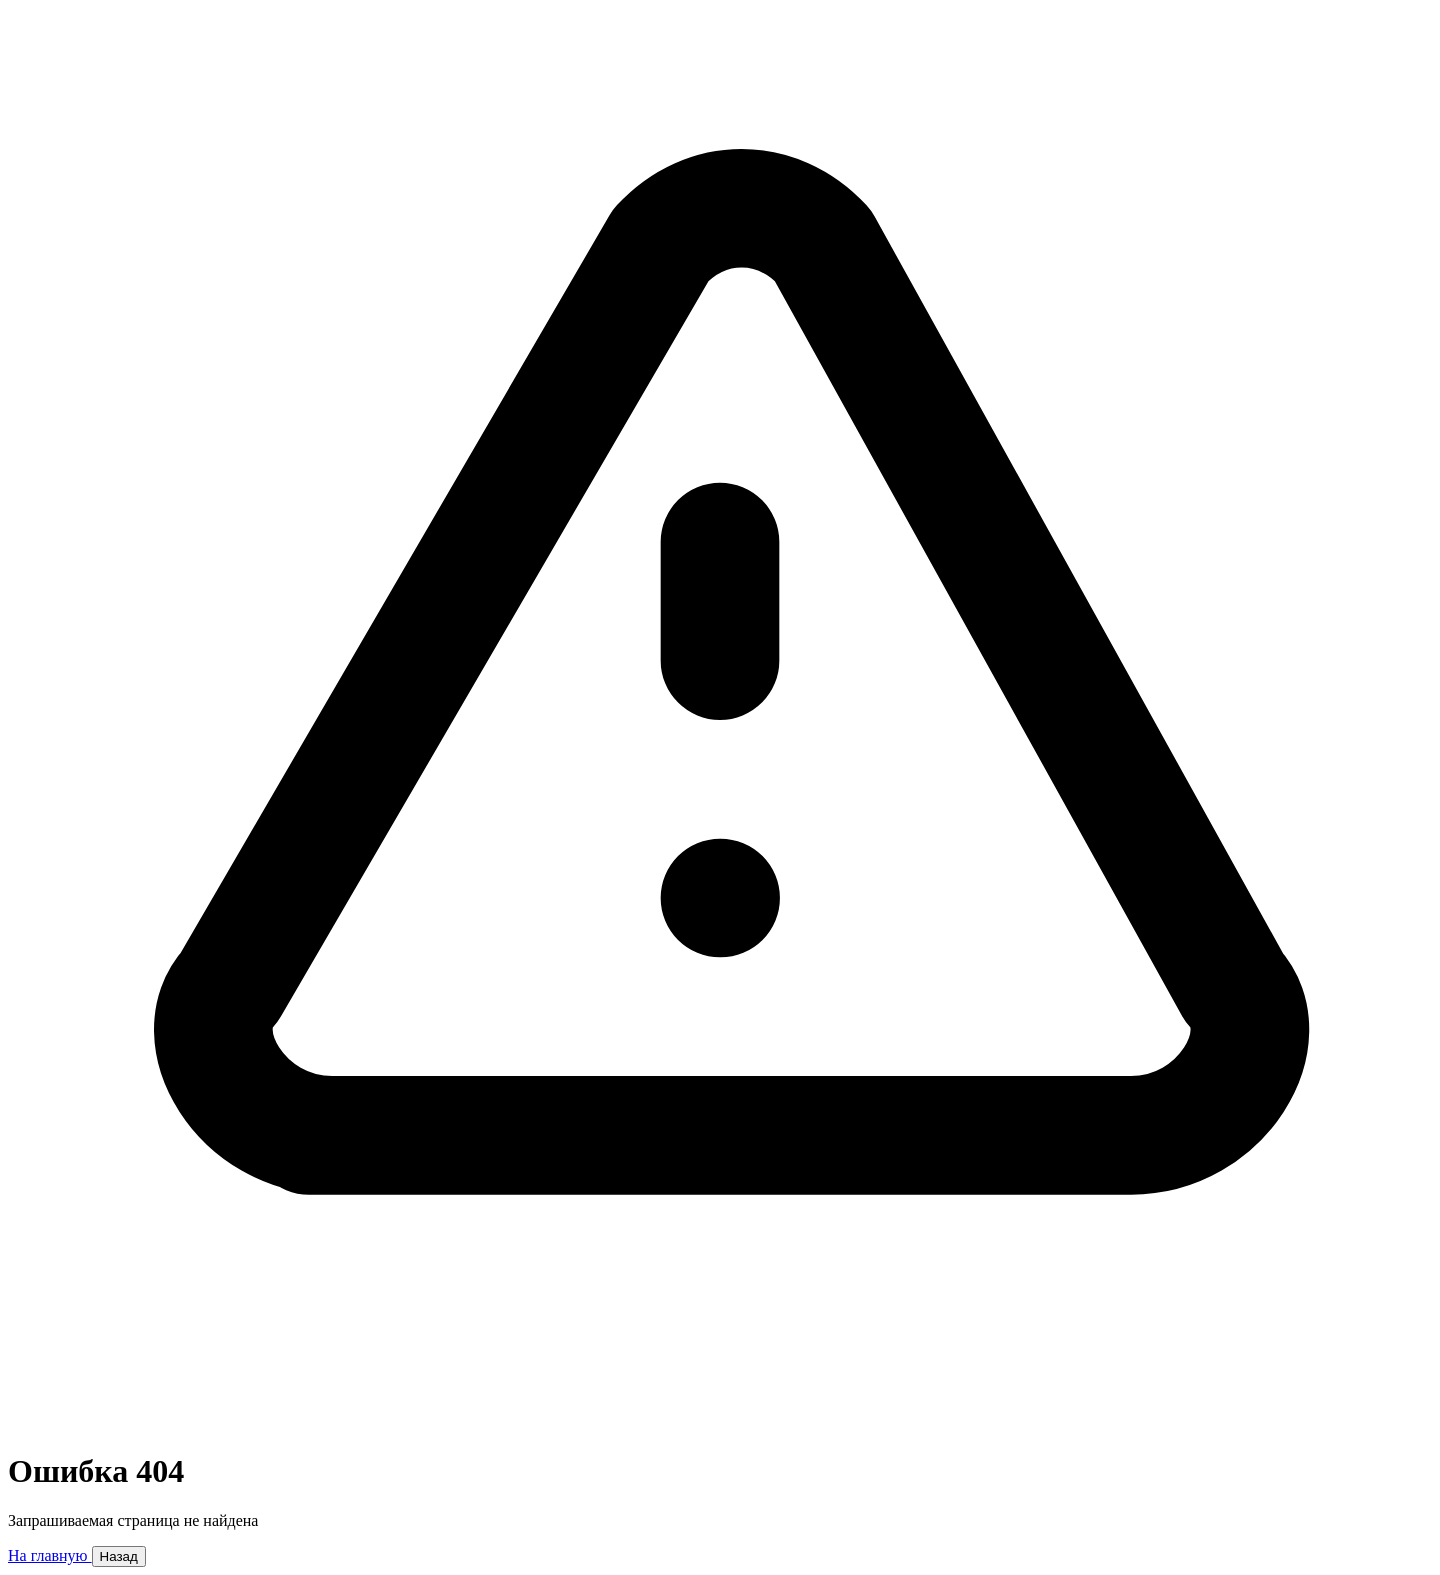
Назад (119, 1556)
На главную (50, 1555)
